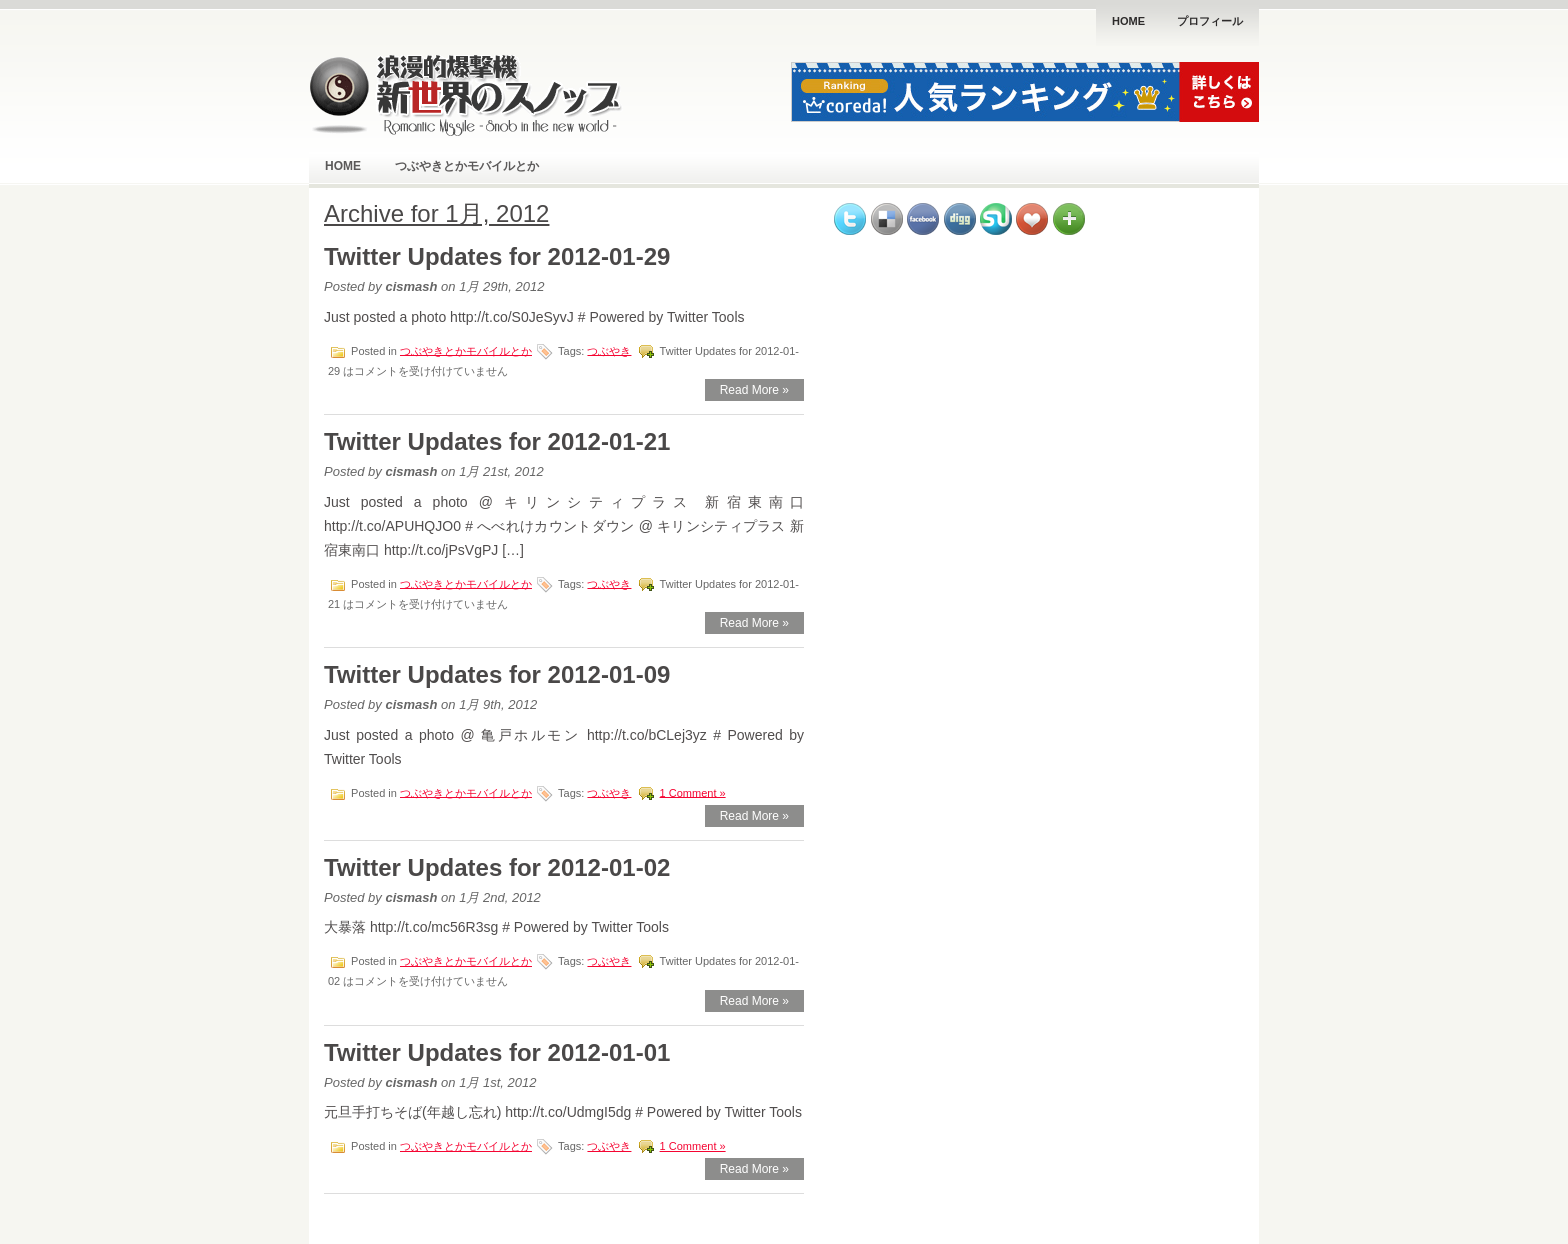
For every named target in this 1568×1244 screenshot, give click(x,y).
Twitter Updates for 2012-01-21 (497, 441)
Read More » (754, 390)
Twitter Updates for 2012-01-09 (497, 674)
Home (1128, 21)
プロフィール (1210, 21)
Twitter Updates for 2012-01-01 (497, 1052)
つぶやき (609, 350)
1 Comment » (693, 792)
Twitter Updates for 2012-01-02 (497, 867)
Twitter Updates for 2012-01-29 (497, 256)
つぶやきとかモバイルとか (467, 166)
